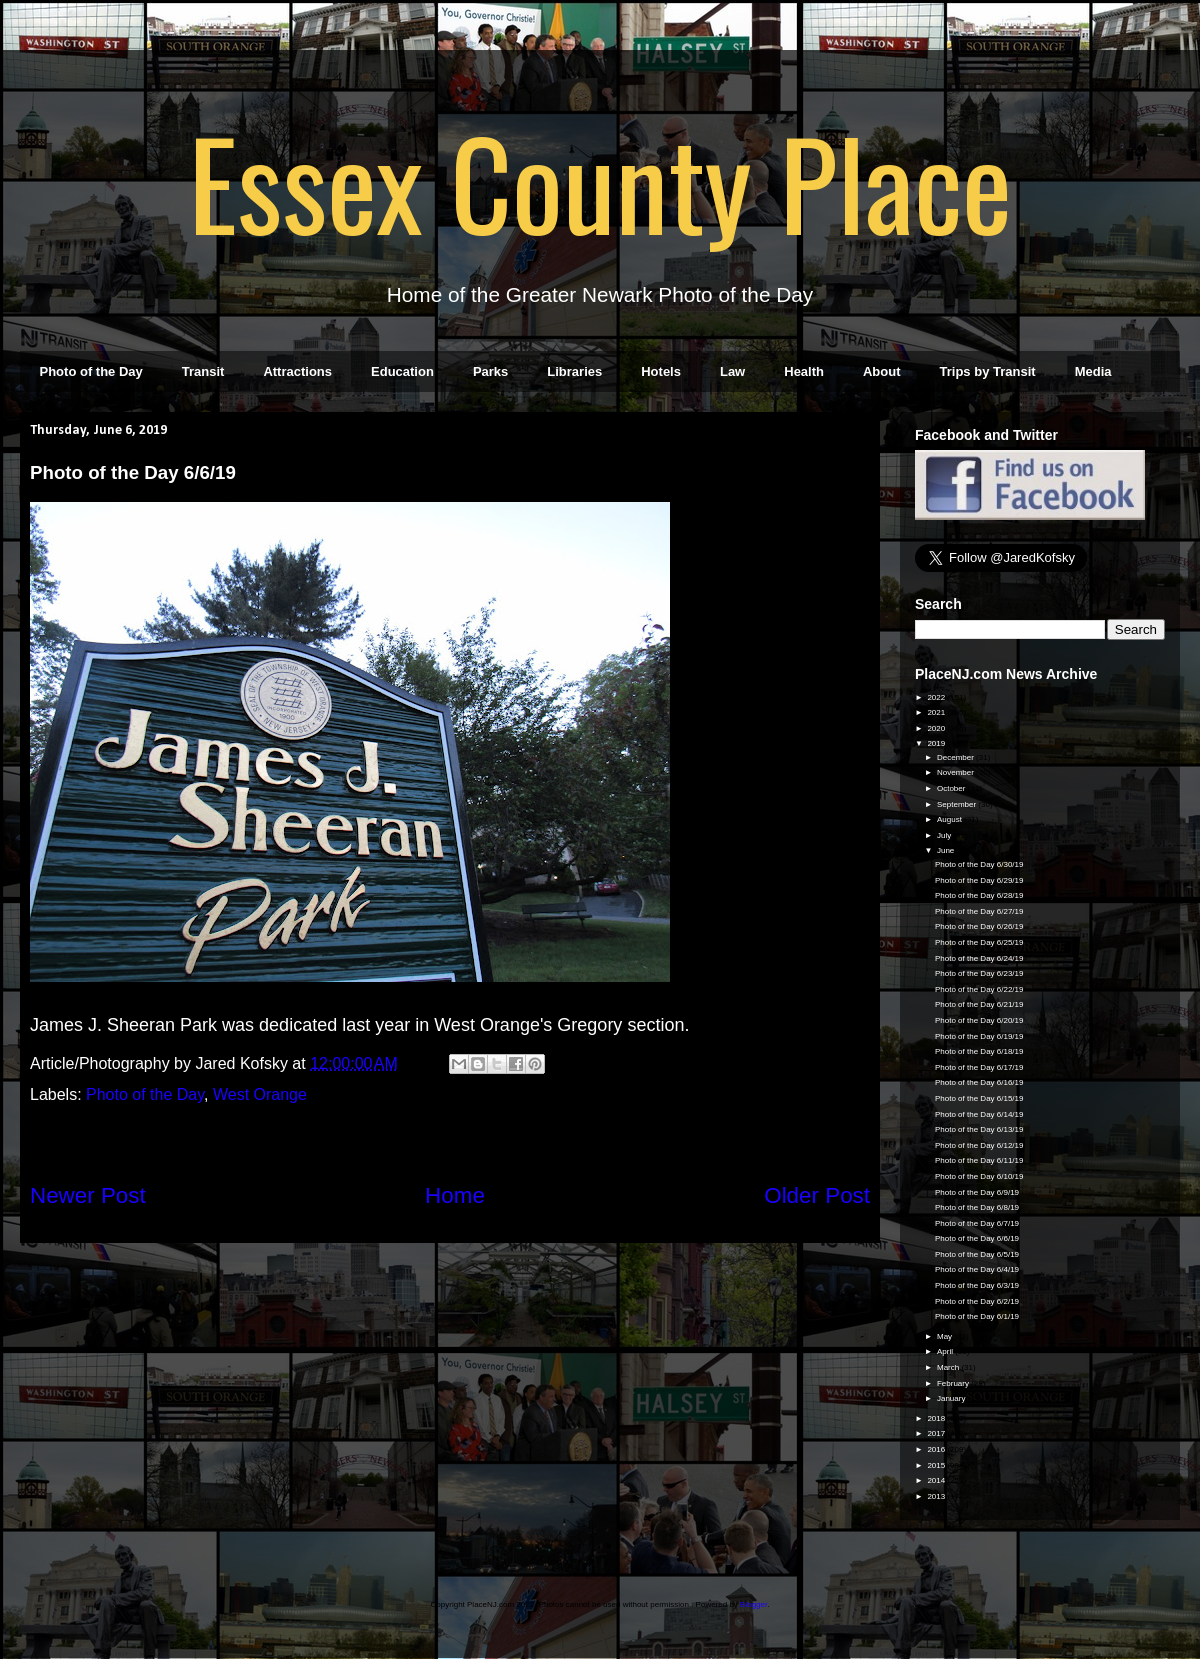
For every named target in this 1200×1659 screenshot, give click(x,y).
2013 (937, 1496)
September (957, 804)
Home (455, 1195)
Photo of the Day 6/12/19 (979, 1145)
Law (732, 371)
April (946, 1351)
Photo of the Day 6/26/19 (979, 926)
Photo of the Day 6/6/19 (977, 1238)
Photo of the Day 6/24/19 (979, 958)
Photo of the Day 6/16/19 (979, 1082)
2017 (937, 1433)
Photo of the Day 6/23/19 (979, 973)
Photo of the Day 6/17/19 (979, 1067)
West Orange (260, 1094)
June (947, 850)
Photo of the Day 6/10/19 (979, 1176)
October (952, 788)
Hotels (661, 371)
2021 (937, 712)
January (952, 1398)
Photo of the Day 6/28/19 (979, 895)
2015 (937, 1465)
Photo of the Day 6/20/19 (979, 1020)
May (945, 1336)
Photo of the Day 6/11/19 (979, 1160)
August (950, 819)
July (945, 835)
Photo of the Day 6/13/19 (979, 1129)
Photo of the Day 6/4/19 (977, 1269)
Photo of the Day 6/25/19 (979, 942)
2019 (937, 743)
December (956, 757)
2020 (937, 728)
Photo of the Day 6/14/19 (979, 1114)
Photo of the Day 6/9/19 (977, 1192)
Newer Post (88, 1195)
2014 (937, 1480)
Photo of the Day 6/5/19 (977, 1254)
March (949, 1367)
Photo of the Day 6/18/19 (979, 1051)
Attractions (297, 371)
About (882, 371)
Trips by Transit (988, 371)
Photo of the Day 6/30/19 (979, 864)
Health (804, 371)
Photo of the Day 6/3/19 (977, 1285)
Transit (203, 371)
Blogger (753, 1604)
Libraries (574, 371)
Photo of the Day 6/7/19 (977, 1223)
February (954, 1383)
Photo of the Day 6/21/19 (979, 1004)
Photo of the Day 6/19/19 (979, 1036)
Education (402, 371)
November (956, 772)
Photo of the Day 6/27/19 (979, 911)
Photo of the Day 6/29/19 (979, 880)
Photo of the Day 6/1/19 (977, 1316)
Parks (490, 371)
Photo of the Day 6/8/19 (977, 1207)
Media (1093, 371)
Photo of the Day (91, 371)
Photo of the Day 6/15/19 (979, 1098)
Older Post (817, 1195)
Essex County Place (600, 181)
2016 (937, 1449)
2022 (937, 697)
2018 (937, 1418)
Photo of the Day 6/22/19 (979, 989)
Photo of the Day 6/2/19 (977, 1301)
